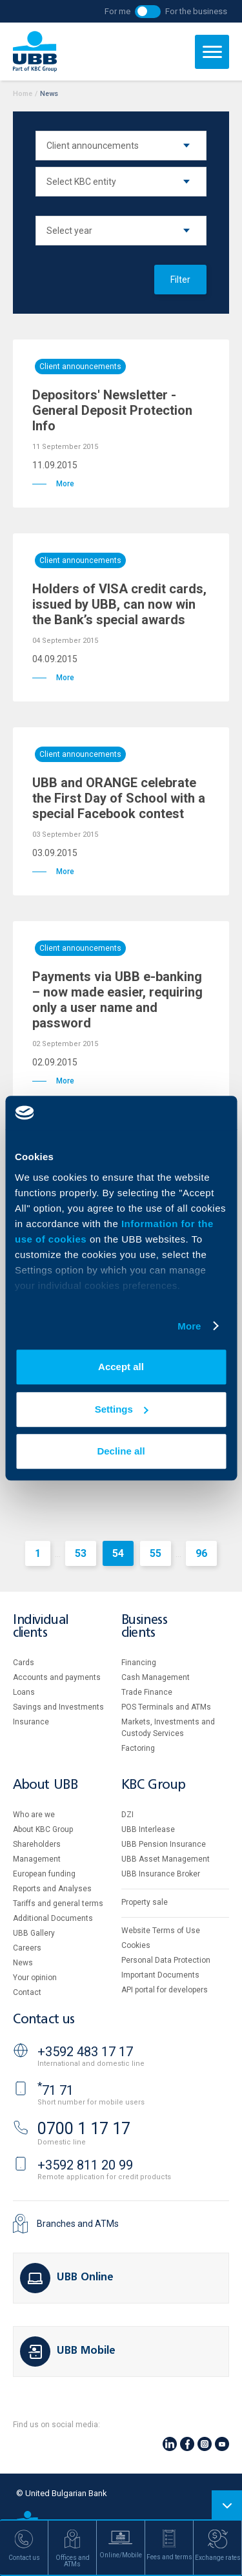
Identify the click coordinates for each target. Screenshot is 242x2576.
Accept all (121, 1366)
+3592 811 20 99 (85, 2165)
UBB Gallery (34, 1933)
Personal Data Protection (165, 1960)
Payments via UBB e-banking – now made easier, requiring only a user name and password (117, 1000)
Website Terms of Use (160, 1930)
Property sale (144, 1902)
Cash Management (155, 1677)
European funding (44, 1873)
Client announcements (80, 366)
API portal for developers (164, 1989)
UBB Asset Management (165, 1859)
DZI (127, 1814)
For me (117, 11)
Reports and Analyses (52, 1888)
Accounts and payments (57, 1677)
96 (201, 1553)
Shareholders (37, 1844)
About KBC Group (43, 1829)
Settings (121, 1409)
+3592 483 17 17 (85, 2051)
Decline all (121, 1450)
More (189, 1326)
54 (118, 1553)
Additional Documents (53, 1918)
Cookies (135, 1945)
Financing (138, 1662)
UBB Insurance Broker (160, 1873)
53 (80, 1553)
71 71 (55, 2090)
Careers (27, 1947)
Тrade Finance (146, 1692)
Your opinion (35, 1977)
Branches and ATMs (78, 2223)
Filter (180, 279)
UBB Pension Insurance (163, 1844)
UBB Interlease (148, 1829)
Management (37, 1859)
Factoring (138, 1748)
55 (155, 1553)
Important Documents (160, 1975)
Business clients (144, 1626)
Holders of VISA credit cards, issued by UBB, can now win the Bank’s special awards (119, 604)
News (23, 1962)
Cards (23, 1662)
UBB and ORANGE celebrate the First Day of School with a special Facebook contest (118, 798)
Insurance (31, 1721)
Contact (27, 1992)
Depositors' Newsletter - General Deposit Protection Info (112, 410)
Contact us (44, 2020)
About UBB (45, 1785)
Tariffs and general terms (58, 1903)
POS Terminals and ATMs (166, 1707)
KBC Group (153, 1785)
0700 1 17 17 (83, 2128)
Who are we (34, 1814)
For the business (196, 11)
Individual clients (40, 1626)
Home (22, 94)
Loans (24, 1692)
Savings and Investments (58, 1707)
